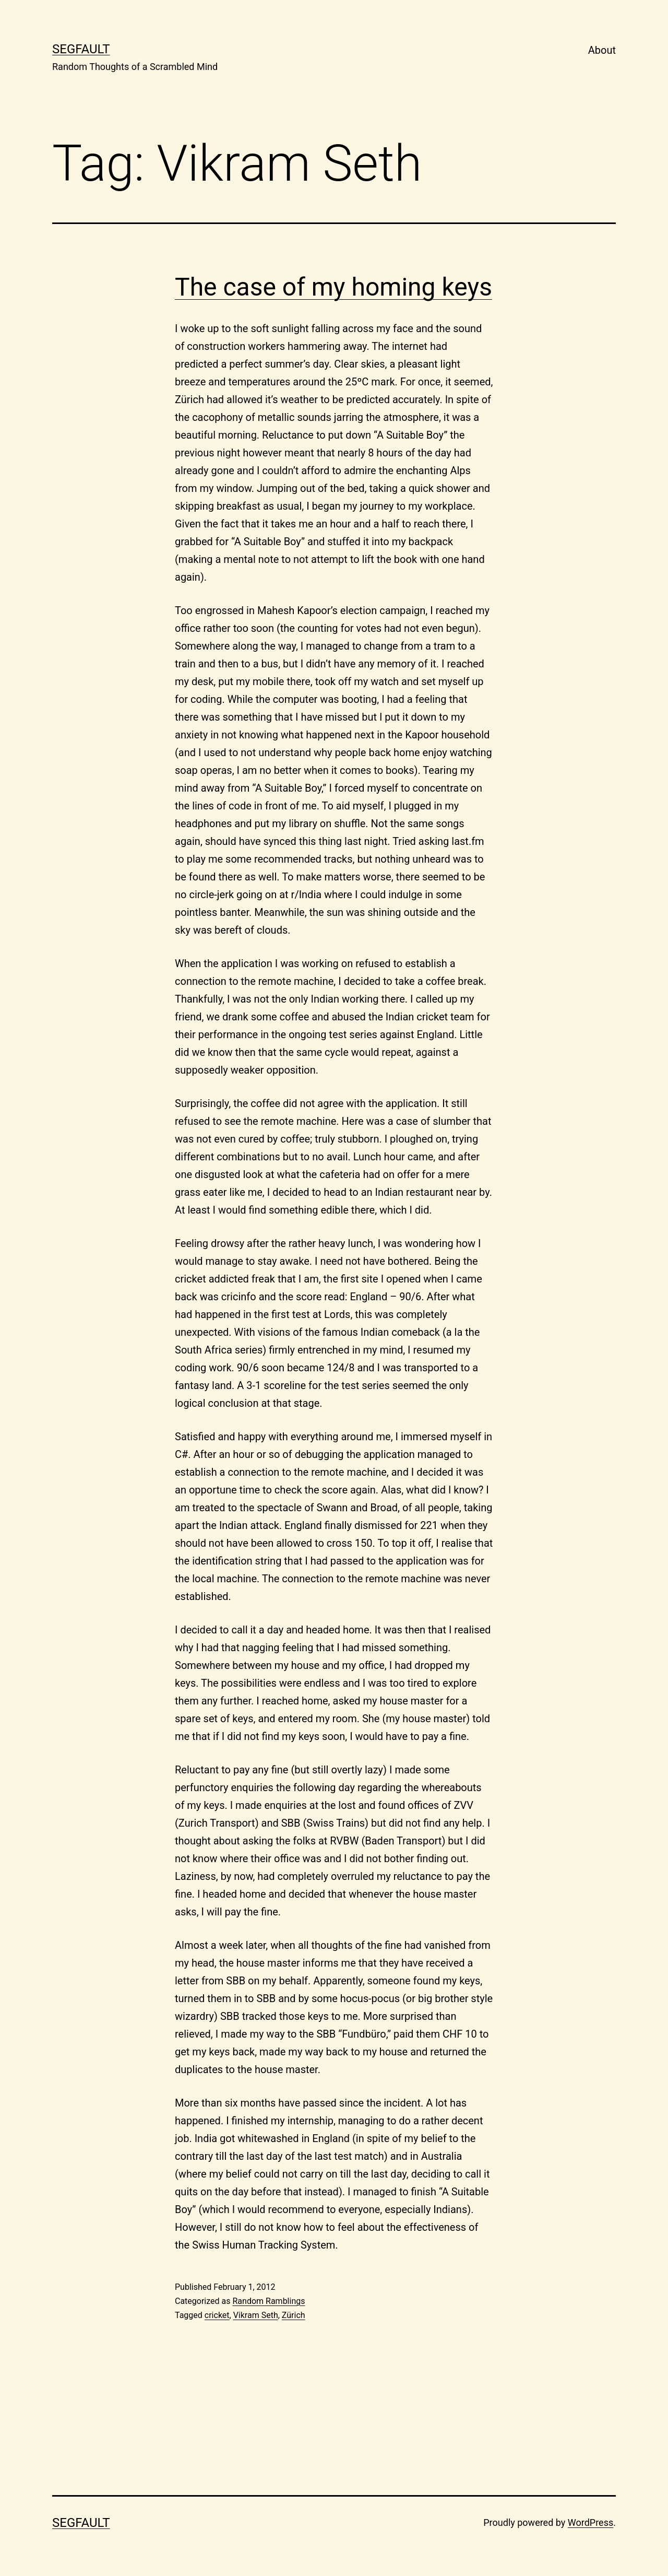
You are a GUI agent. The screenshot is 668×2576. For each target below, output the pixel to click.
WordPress (590, 2522)
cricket (217, 2315)
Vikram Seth (255, 2315)
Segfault (81, 49)
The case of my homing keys (333, 287)
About (602, 50)
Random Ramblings (268, 2301)
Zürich (293, 2315)
